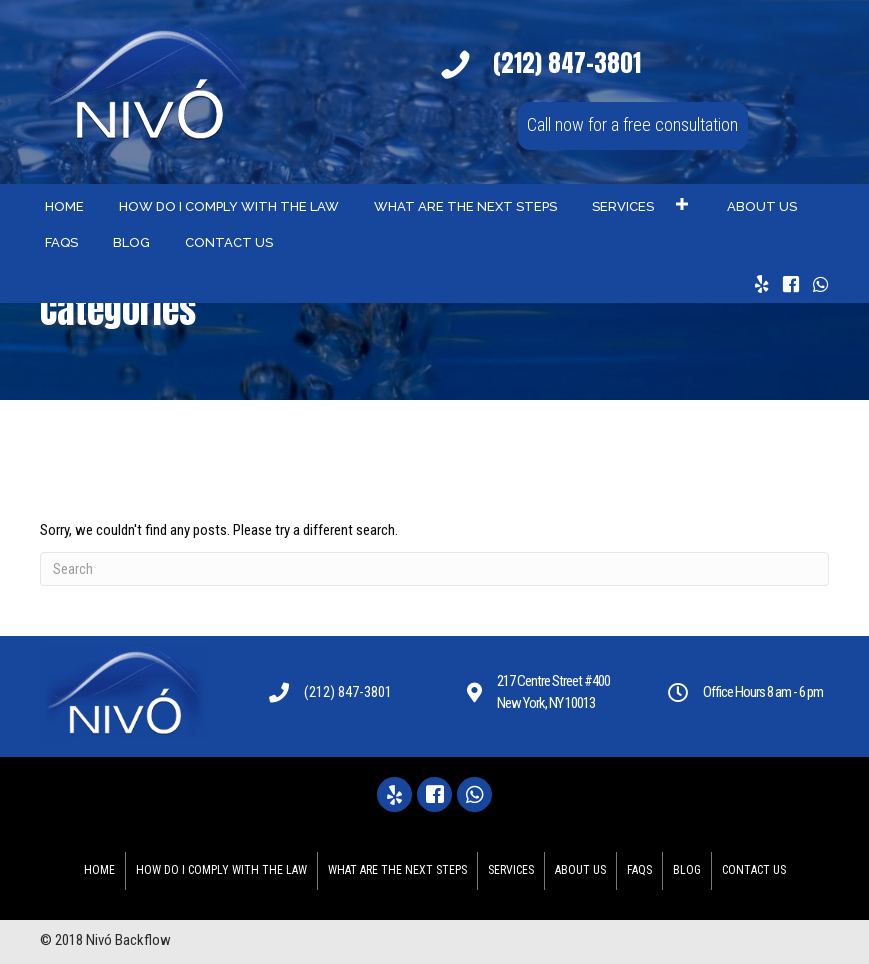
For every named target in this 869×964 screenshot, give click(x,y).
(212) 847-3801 (348, 692)
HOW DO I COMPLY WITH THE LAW (221, 870)
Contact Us (754, 870)
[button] (633, 126)
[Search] (434, 569)
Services (511, 870)
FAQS (639, 870)
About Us (580, 870)
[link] (64, 204)
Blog (687, 870)
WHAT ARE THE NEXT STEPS (397, 870)
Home (99, 870)
